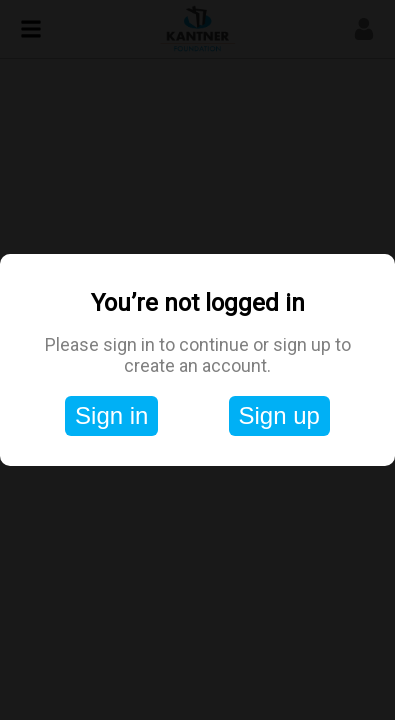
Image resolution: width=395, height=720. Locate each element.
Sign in (111, 415)
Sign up (279, 415)
